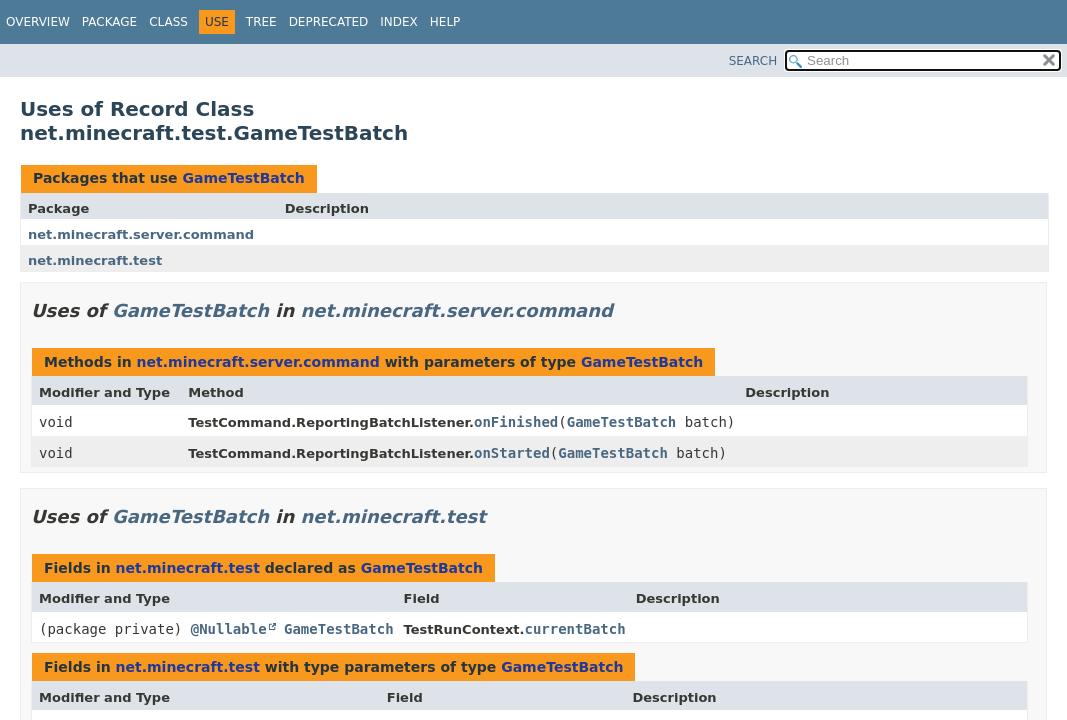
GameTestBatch (243, 178)
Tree (261, 22)
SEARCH (753, 61)
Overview (38, 22)
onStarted (512, 453)
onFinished (516, 422)
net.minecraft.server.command (141, 234)
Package (109, 22)
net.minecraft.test (95, 260)
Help (445, 22)
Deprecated (329, 22)
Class (168, 22)
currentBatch (574, 629)
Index (399, 22)
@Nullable (229, 629)
